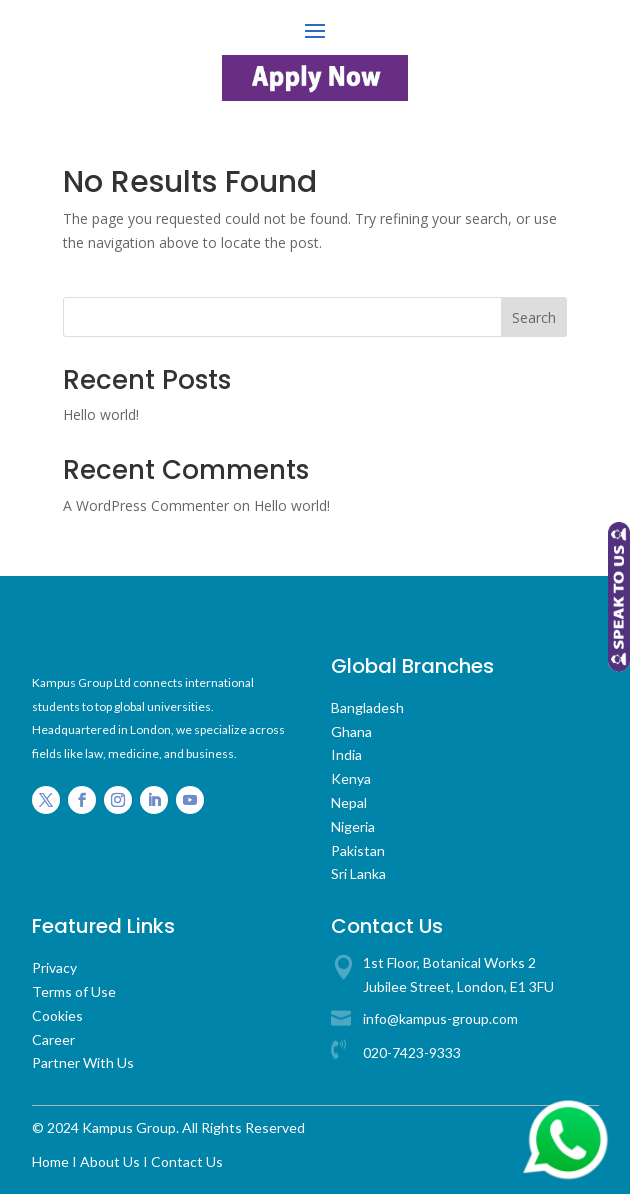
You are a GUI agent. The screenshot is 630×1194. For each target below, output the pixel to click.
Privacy (54, 967)
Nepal (349, 802)
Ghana (351, 731)
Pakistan (358, 850)
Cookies (57, 1015)
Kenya (351, 778)
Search (534, 317)
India (346, 754)
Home (50, 1161)
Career (53, 1039)
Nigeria (353, 826)
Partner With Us (83, 1062)
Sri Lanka (358, 873)
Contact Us (187, 1161)
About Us (110, 1161)
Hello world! (101, 414)
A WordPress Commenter (146, 505)
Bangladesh (367, 707)
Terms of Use (74, 991)
